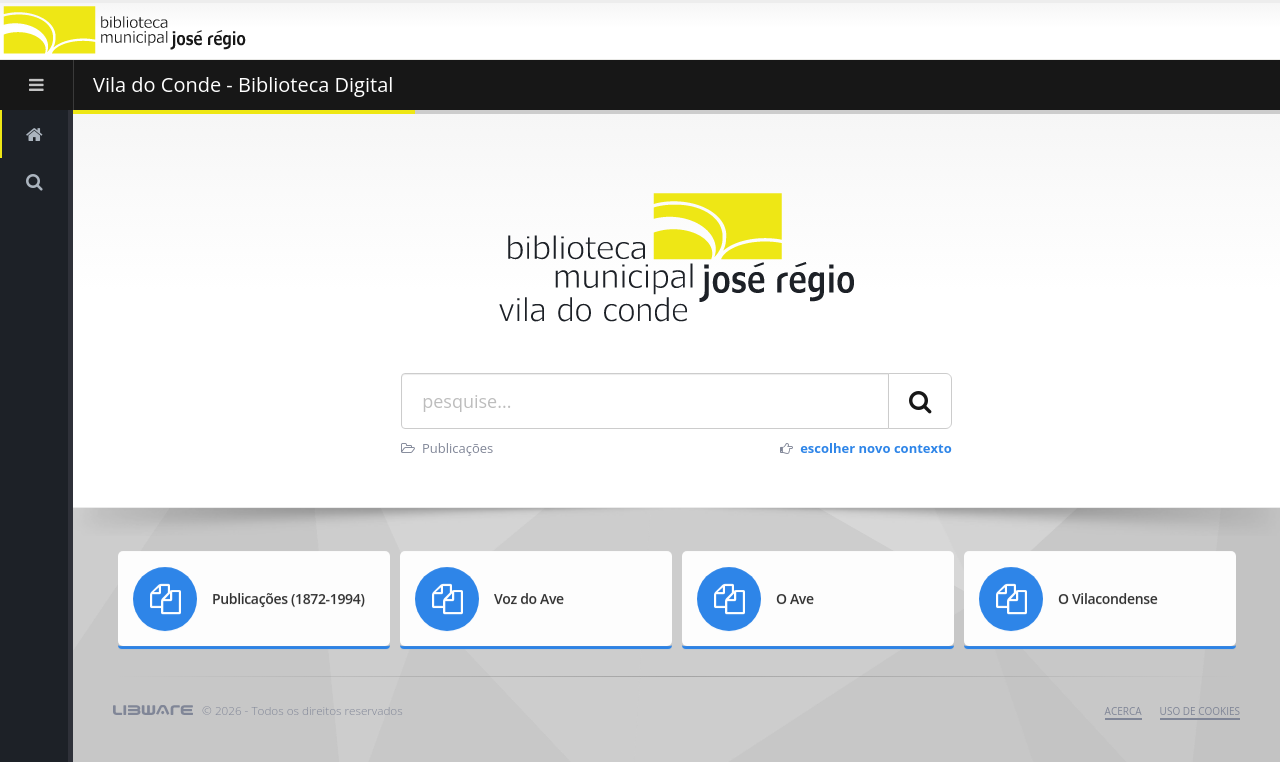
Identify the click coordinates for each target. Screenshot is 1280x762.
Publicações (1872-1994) (288, 598)
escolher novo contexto (876, 448)
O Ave (795, 598)
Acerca (1123, 711)
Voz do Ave (529, 598)
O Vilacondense (1107, 598)
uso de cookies (1200, 711)
